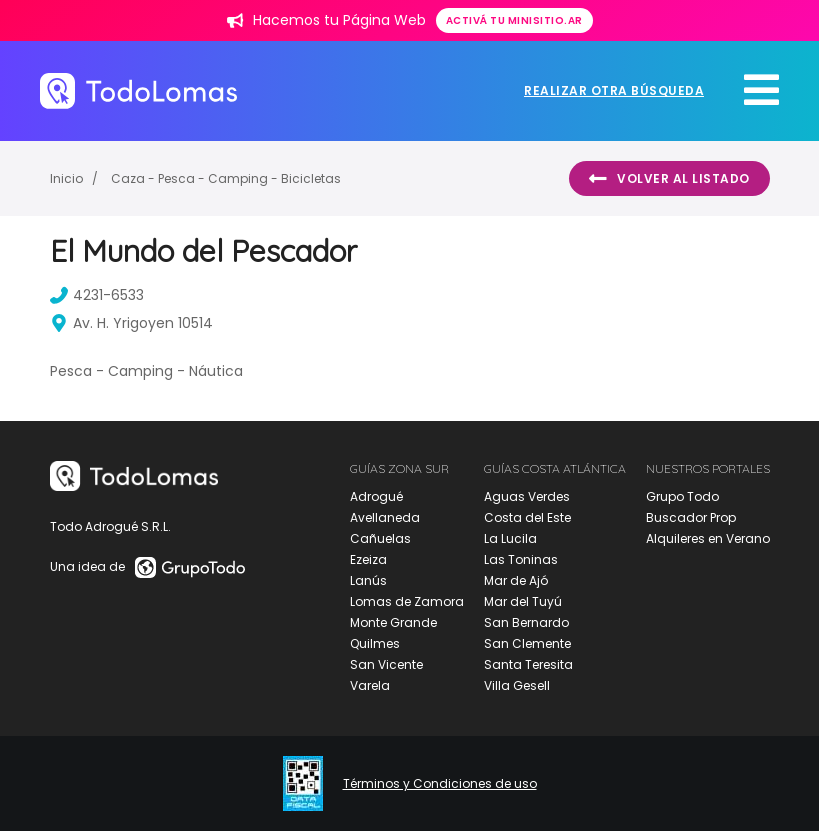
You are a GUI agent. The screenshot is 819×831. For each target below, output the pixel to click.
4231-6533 (99, 295)
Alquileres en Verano (708, 538)
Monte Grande (393, 622)
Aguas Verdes (527, 496)
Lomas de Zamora (407, 601)
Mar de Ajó (516, 580)
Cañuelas (380, 538)
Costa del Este (527, 517)
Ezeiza (368, 559)
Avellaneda (385, 517)
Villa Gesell (517, 685)
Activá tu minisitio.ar (514, 20)
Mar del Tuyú (523, 601)
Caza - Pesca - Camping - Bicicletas (226, 178)
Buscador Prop (691, 517)
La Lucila (510, 538)
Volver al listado (669, 179)
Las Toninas (521, 559)
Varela (370, 685)
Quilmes (375, 643)
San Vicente (386, 664)
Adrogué (376, 496)
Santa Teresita (528, 664)
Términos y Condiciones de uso (440, 784)
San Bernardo (526, 622)
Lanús (368, 580)
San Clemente (527, 643)
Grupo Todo (682, 496)
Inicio (66, 178)
